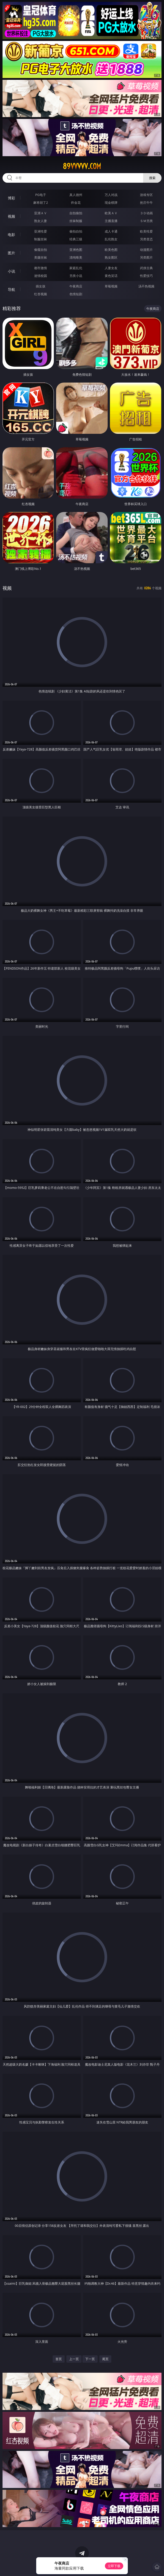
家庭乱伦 (75, 268)
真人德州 (75, 195)
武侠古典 (146, 268)
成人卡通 (111, 231)
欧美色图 (111, 249)
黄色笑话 (111, 275)
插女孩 (40, 286)
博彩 (11, 198)
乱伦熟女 (111, 239)
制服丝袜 (40, 239)
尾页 (105, 2359)
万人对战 (111, 195)
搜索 (152, 178)
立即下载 (114, 2566)
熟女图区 (111, 257)
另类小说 (75, 275)
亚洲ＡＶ (40, 213)
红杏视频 (40, 294)
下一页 (90, 2359)
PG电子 (40, 195)
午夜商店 (75, 286)
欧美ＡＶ (111, 213)
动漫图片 (146, 249)
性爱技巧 (146, 275)
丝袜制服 (75, 221)
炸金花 (76, 202)
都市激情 (40, 268)
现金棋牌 (111, 202)
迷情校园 (40, 275)
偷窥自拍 (40, 249)
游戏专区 (146, 195)
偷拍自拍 (75, 231)
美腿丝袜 (40, 257)
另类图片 (146, 257)
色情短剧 (75, 294)
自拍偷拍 (75, 213)
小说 (11, 271)
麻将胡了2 (40, 202)
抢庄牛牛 (146, 202)
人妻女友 (111, 268)
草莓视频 (111, 286)
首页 (58, 2359)
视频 (11, 216)
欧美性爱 (146, 231)
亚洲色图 (75, 249)
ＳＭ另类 (146, 221)
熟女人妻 (40, 221)
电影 (11, 234)
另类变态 (146, 239)
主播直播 (111, 221)
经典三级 (75, 239)
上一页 (74, 2359)
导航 (11, 289)
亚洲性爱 (40, 231)
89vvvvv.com (82, 166)
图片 (11, 252)
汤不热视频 (146, 286)
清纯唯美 (75, 257)
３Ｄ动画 (146, 213)
